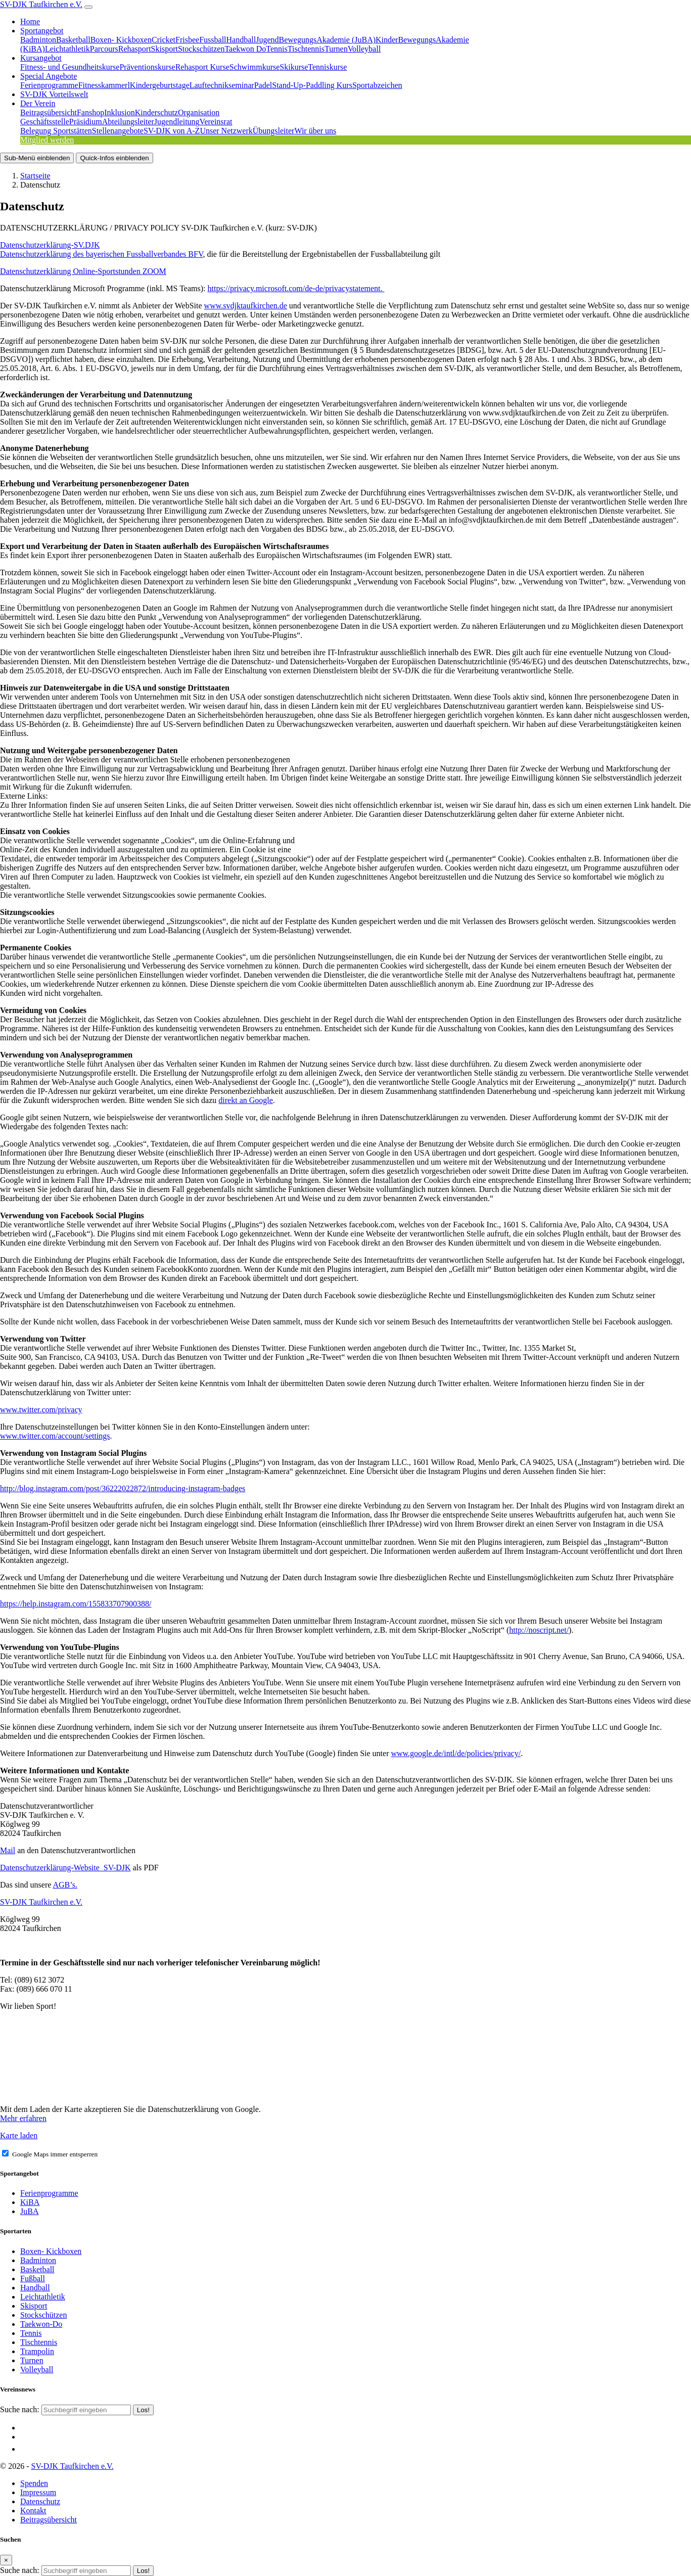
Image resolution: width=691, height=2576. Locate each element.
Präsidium (85, 121)
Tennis (276, 48)
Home (30, 21)
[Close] (6, 2560)
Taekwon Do (245, 48)
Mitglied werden (47, 139)
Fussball (212, 39)
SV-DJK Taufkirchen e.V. (41, 4)
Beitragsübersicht (48, 112)
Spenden (34, 2483)
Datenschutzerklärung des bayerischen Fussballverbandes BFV (101, 254)
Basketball (73, 39)
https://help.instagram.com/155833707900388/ (76, 1603)
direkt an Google (245, 1100)
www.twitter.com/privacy (41, 1409)
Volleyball (364, 48)
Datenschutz (40, 2501)
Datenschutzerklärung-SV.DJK (50, 245)
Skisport (164, 48)
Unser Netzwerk (226, 130)
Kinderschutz (156, 112)
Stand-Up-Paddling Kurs (312, 85)
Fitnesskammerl (104, 85)
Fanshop (90, 112)
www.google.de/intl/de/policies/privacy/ (456, 1753)
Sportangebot (41, 30)
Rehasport (134, 48)
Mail (7, 1850)
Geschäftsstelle (44, 121)
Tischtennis (306, 48)
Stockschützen (201, 48)
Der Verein (37, 103)
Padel (263, 85)
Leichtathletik (67, 48)
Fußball (32, 2278)
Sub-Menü (37, 158)
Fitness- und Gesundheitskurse (69, 67)
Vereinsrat (216, 121)
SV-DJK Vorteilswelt (54, 94)
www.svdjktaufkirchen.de (245, 305)
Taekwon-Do (41, 2324)
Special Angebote (48, 76)
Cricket (163, 39)
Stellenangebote (118, 130)
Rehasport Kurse (202, 67)
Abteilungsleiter (128, 121)
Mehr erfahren (23, 2118)
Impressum (38, 2492)
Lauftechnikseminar (222, 85)
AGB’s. (65, 1884)
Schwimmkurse (254, 67)
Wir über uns (315, 130)
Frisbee (187, 39)
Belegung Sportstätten (56, 130)
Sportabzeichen (377, 85)
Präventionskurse (147, 67)
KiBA (29, 2202)
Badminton (38, 39)
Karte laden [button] (18, 2135)
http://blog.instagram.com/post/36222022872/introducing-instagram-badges (122, 1488)
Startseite (35, 175)
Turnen (336, 48)
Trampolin (37, 2351)
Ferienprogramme (49, 85)
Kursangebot (41, 58)
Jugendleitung (177, 121)
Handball (241, 39)
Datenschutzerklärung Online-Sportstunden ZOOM (83, 271)
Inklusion (119, 112)
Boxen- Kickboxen (121, 39)
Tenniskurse (327, 67)
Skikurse (294, 67)
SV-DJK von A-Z (172, 130)
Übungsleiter (274, 130)
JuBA (29, 2211)
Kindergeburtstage (160, 85)
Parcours (104, 48)
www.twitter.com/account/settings (55, 1436)
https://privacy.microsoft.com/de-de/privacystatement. (296, 288)
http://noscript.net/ (539, 1630)
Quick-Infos (114, 158)
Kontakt (33, 2510)
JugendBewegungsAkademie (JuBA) (316, 39)
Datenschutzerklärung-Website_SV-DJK (65, 1867)
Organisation (198, 112)
